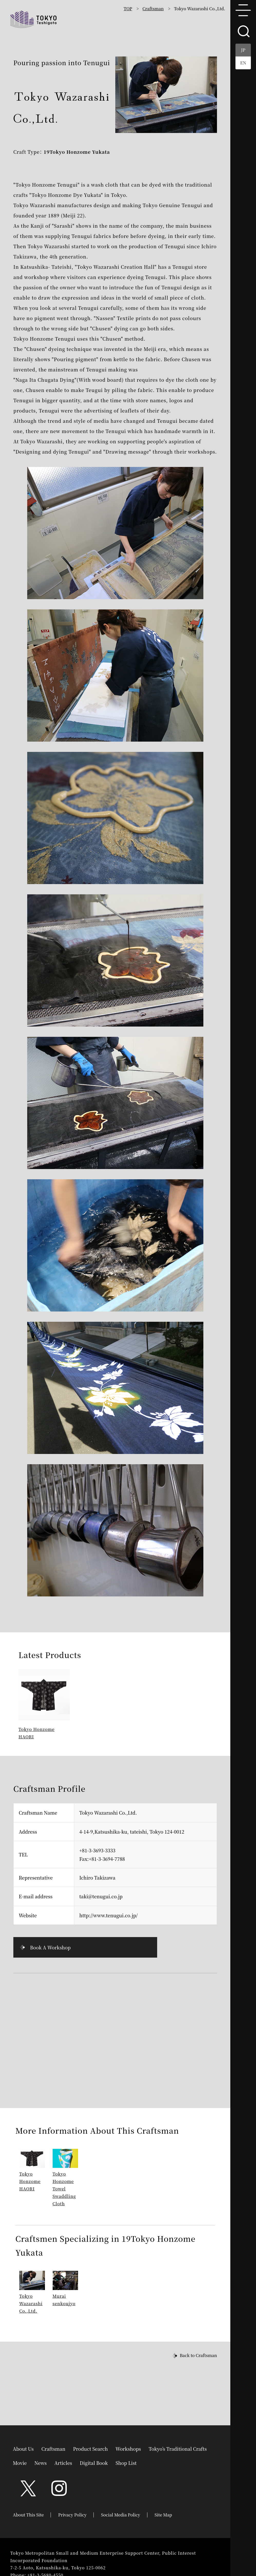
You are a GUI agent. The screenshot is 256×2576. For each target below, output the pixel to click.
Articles (63, 2462)
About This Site (28, 2515)
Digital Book (94, 2462)
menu (243, 10)
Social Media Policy (120, 2515)
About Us (23, 2448)
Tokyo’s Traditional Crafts (178, 2448)
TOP (128, 9)
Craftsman (153, 9)
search (243, 31)
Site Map (163, 2515)
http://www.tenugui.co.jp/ (108, 1915)
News (40, 2462)
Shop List (126, 2462)
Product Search (90, 2448)
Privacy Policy (72, 2515)
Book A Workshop (50, 1947)
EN (243, 63)
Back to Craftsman (198, 2355)
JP (243, 50)
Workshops (128, 2448)
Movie (20, 2462)
